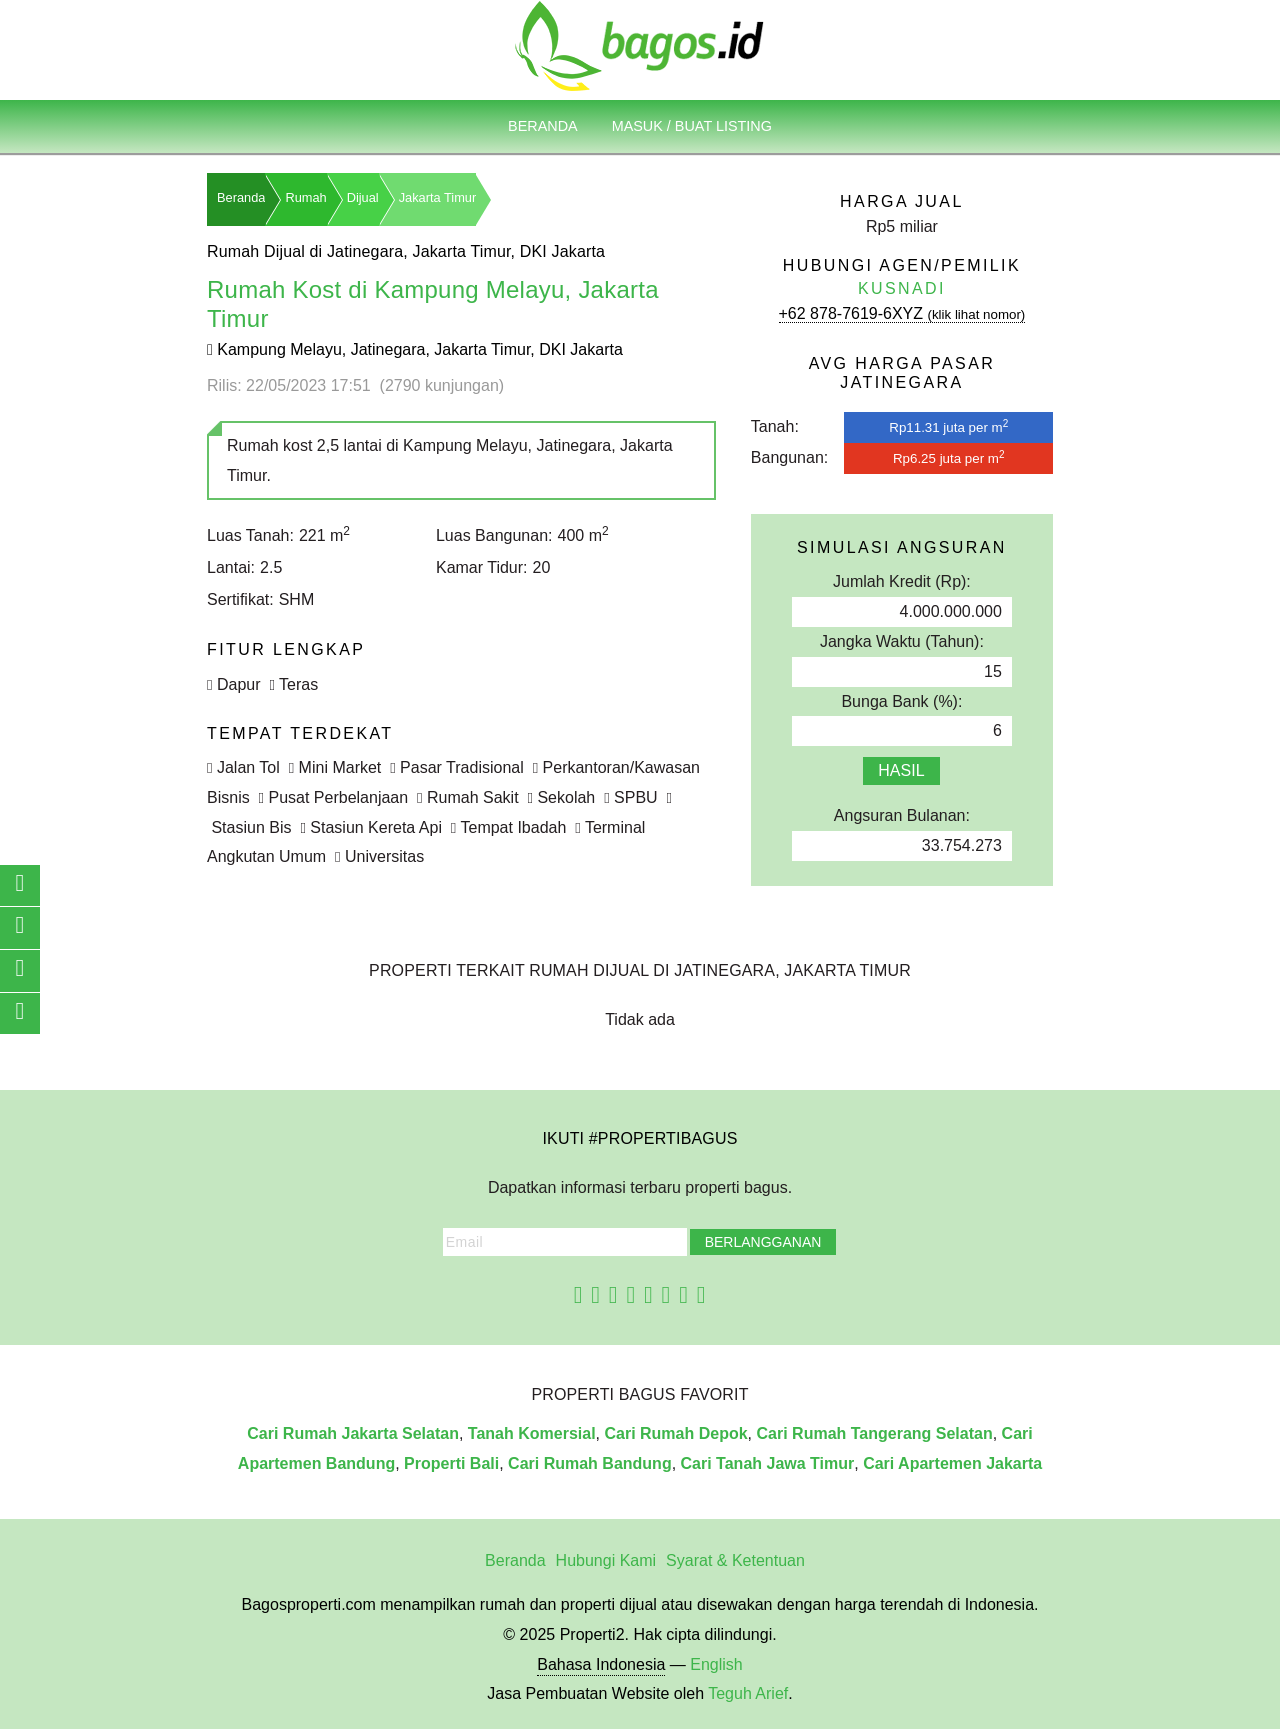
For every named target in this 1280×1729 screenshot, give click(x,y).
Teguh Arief (748, 1693)
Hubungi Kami (606, 1560)
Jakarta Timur (438, 197)
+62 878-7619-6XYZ (902, 313)
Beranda (543, 126)
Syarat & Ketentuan (735, 1560)
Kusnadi (902, 288)
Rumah (305, 197)
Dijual (363, 197)
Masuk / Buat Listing (692, 126)
